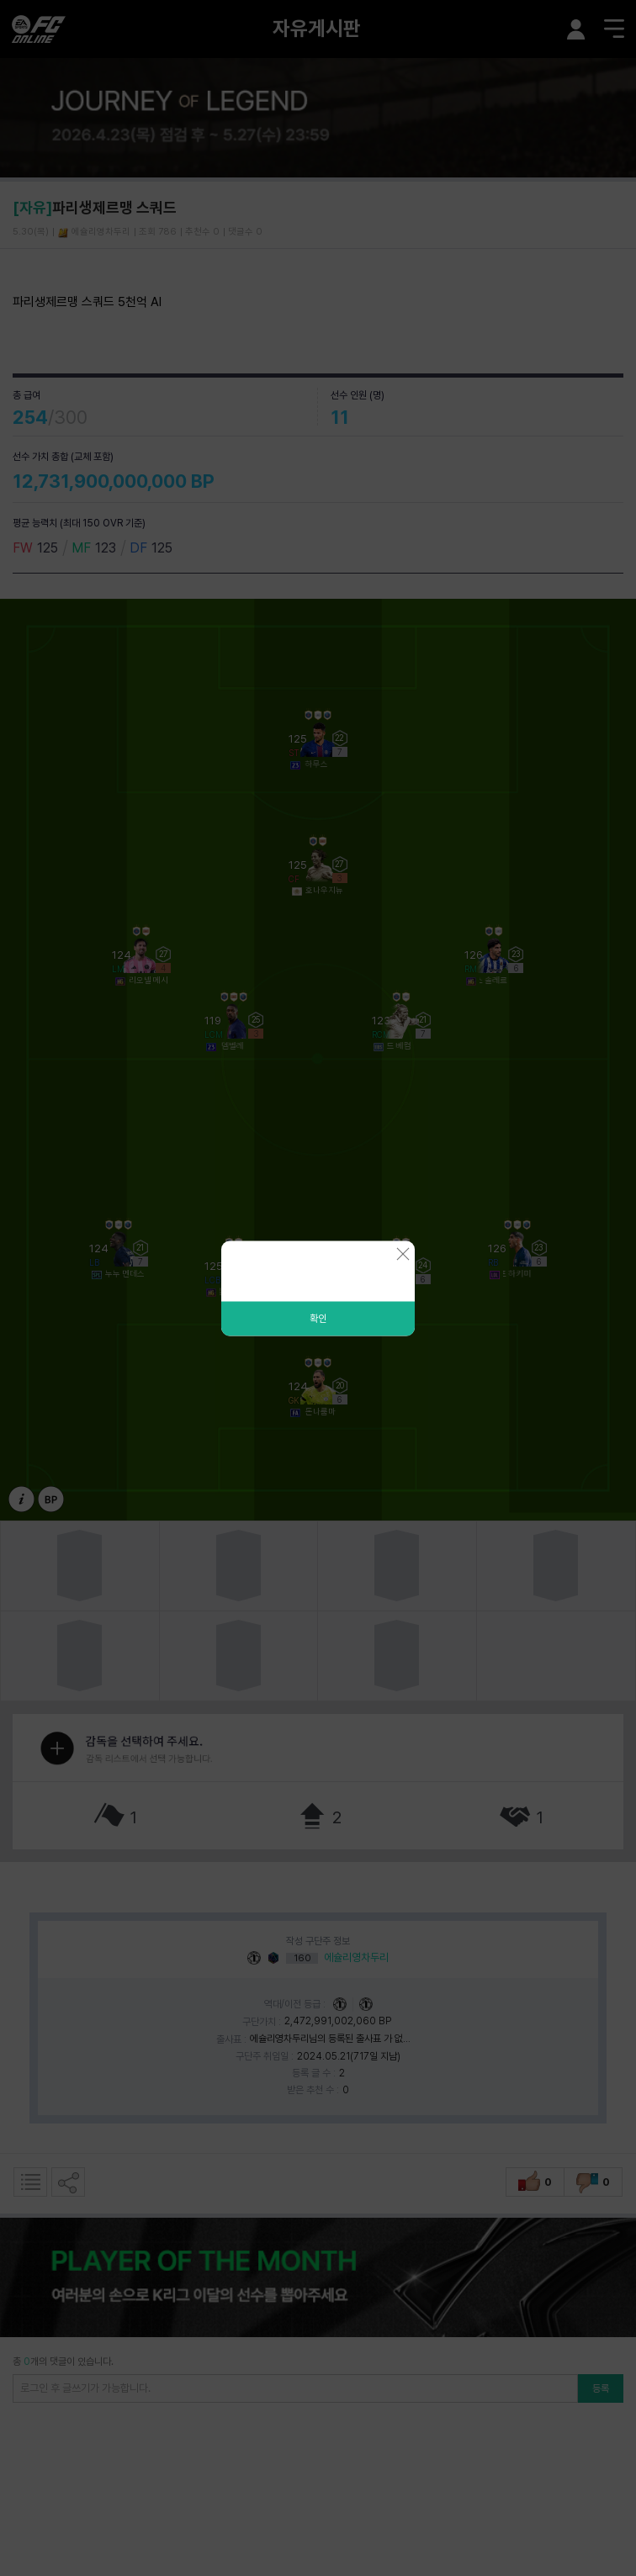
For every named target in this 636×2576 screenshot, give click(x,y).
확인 (318, 1318)
